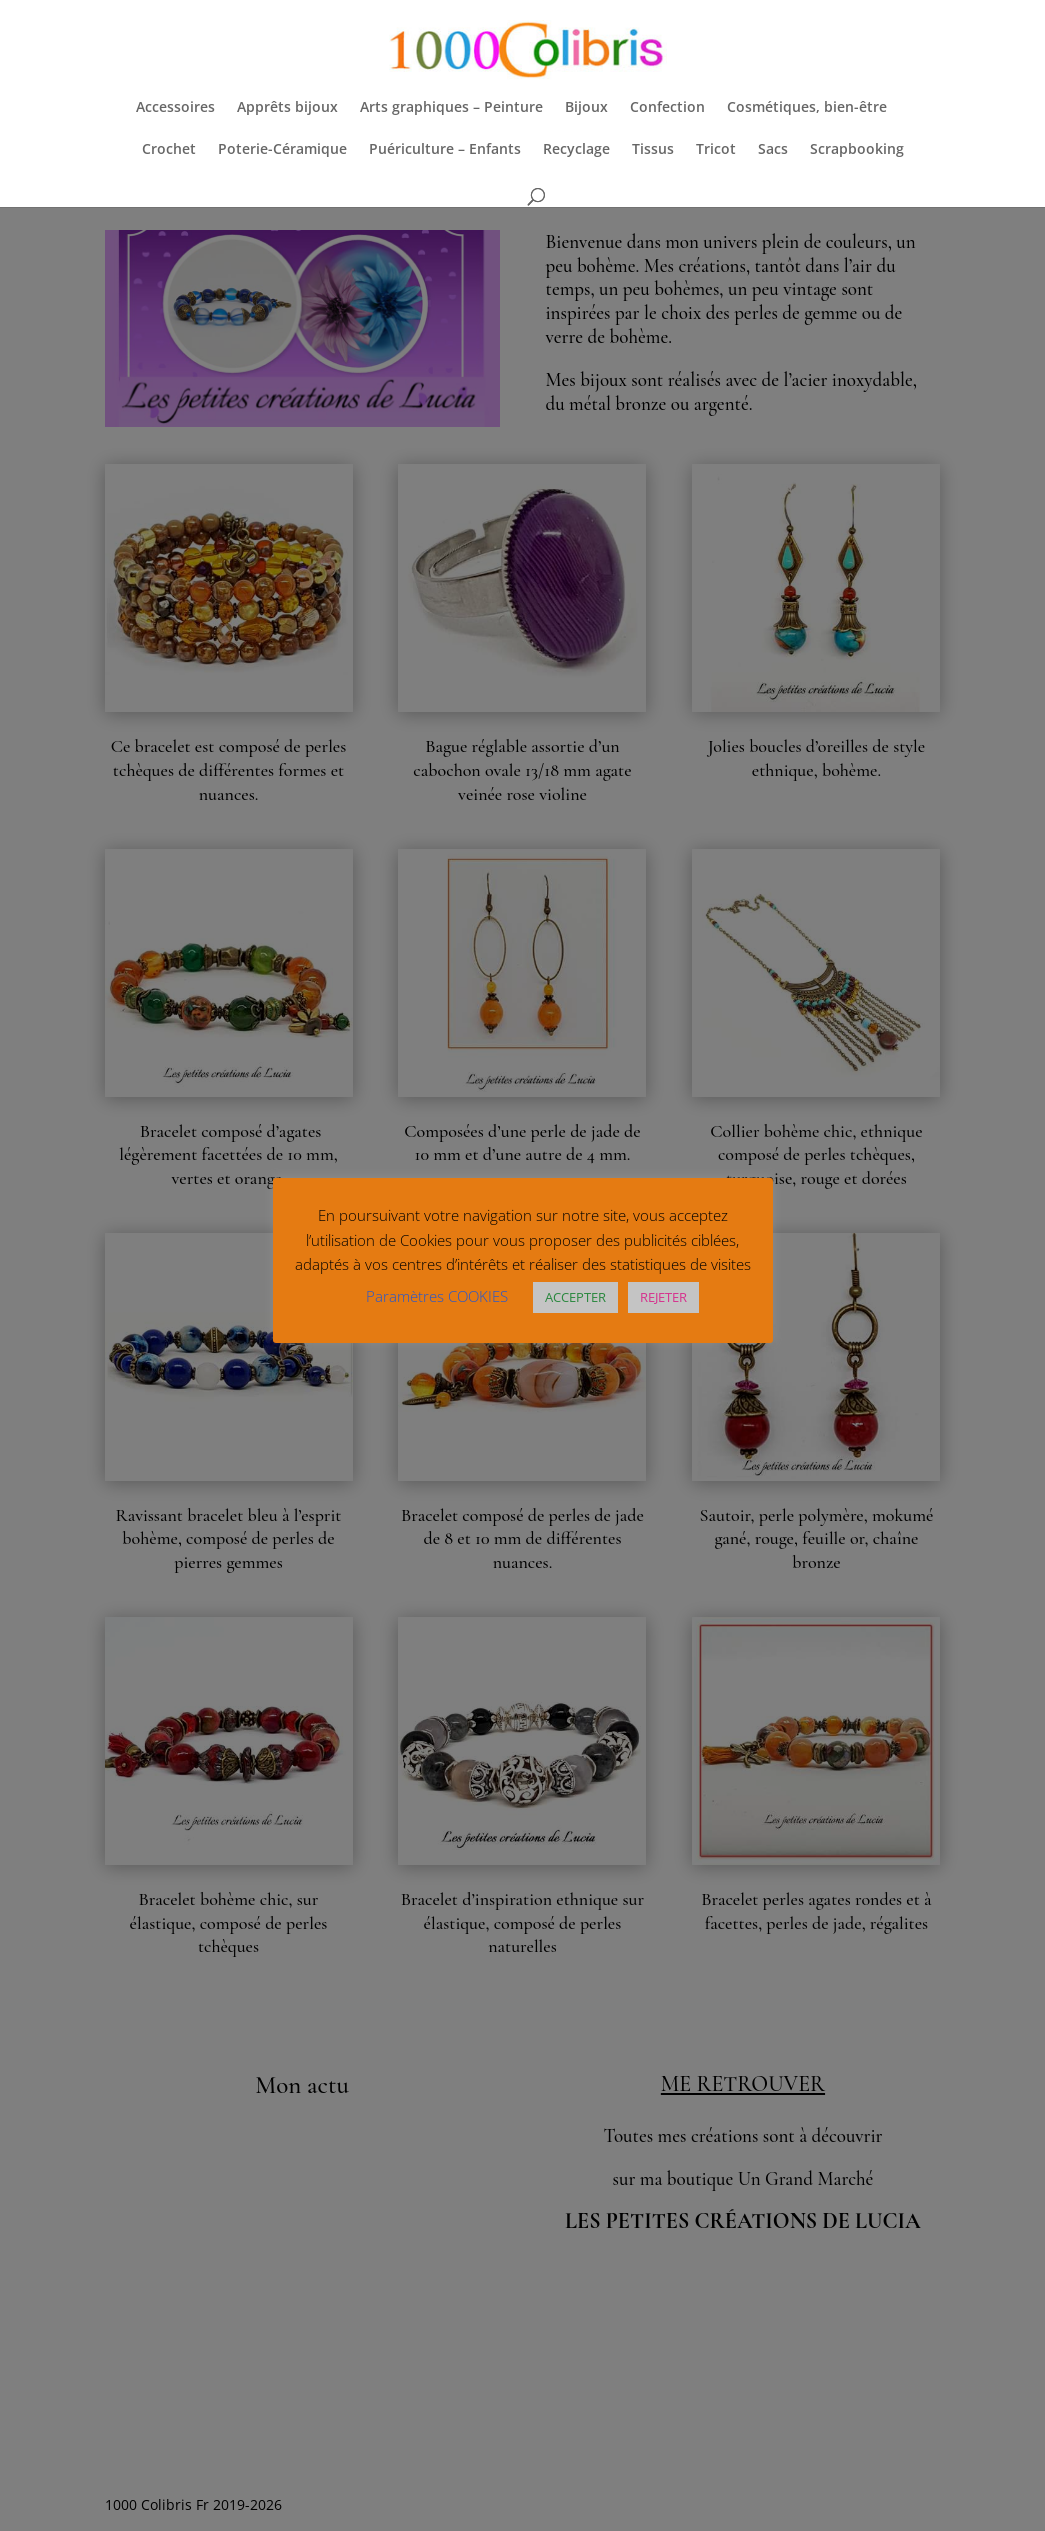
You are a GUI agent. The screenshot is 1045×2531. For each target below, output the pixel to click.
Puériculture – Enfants (445, 150)
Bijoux (586, 108)
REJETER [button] (663, 1297)
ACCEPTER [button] (575, 1297)
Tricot (716, 150)
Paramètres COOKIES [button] (437, 1296)
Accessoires (175, 108)
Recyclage (576, 150)
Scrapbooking (857, 150)
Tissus (653, 150)
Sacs (773, 150)
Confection (667, 108)
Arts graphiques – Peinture (451, 108)
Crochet (169, 150)
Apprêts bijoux (287, 108)
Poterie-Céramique (282, 150)
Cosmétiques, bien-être (807, 108)
